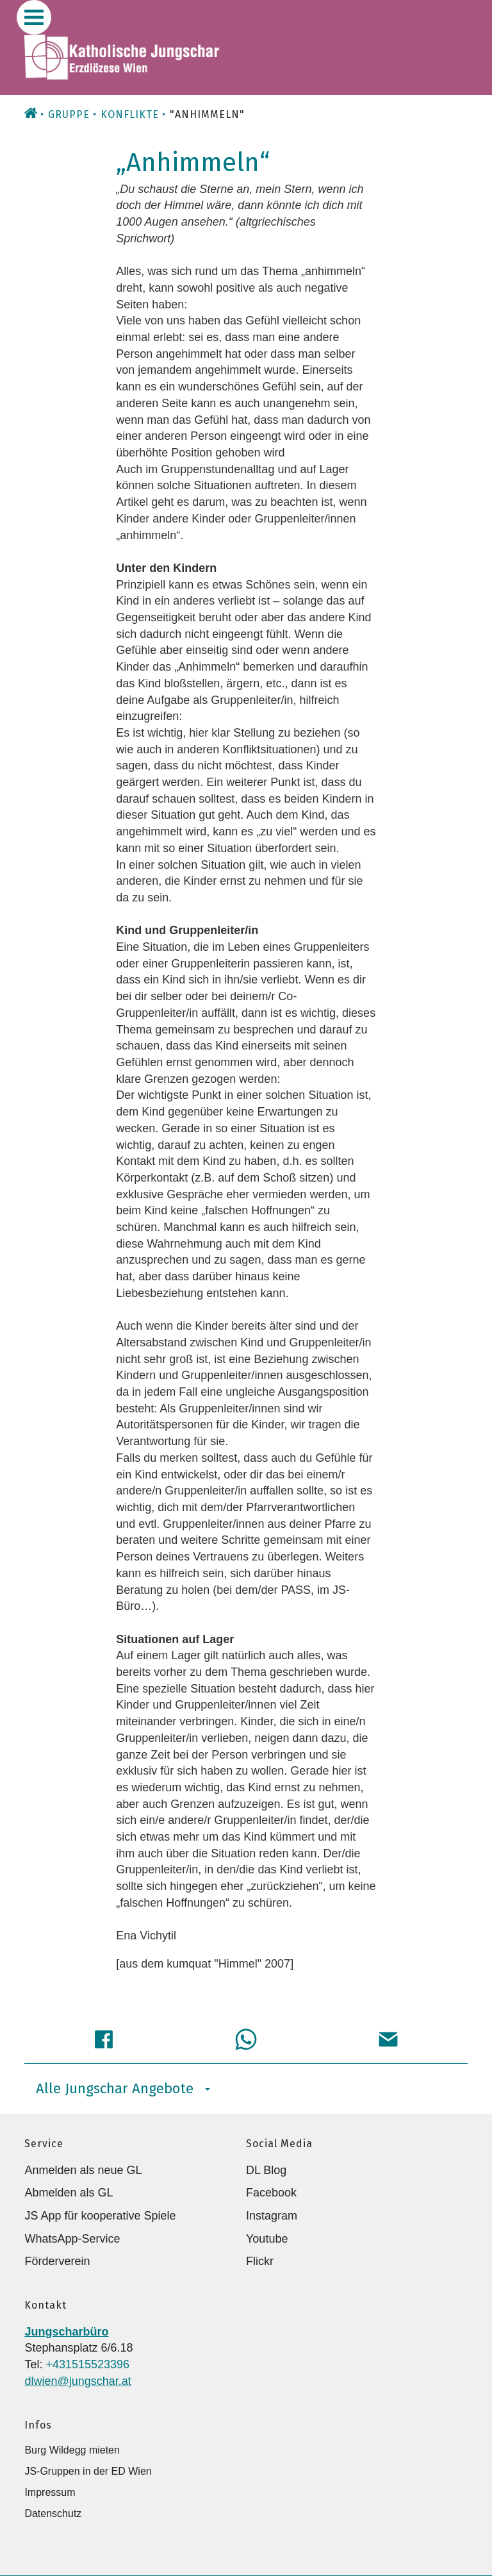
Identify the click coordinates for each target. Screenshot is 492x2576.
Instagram (271, 2215)
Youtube (267, 2238)
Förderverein (57, 2261)
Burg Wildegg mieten (72, 2450)
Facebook (271, 2192)
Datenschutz (52, 2513)
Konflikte (130, 114)
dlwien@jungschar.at (77, 2381)
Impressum (49, 2492)
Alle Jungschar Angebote (123, 2088)
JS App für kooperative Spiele (100, 2215)
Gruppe (69, 114)
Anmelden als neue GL (83, 2170)
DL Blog (266, 2170)
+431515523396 (87, 2364)
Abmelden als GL (68, 2192)
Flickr (260, 2261)
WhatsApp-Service (72, 2238)
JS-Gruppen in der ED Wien (87, 2471)
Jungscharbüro (66, 2331)
